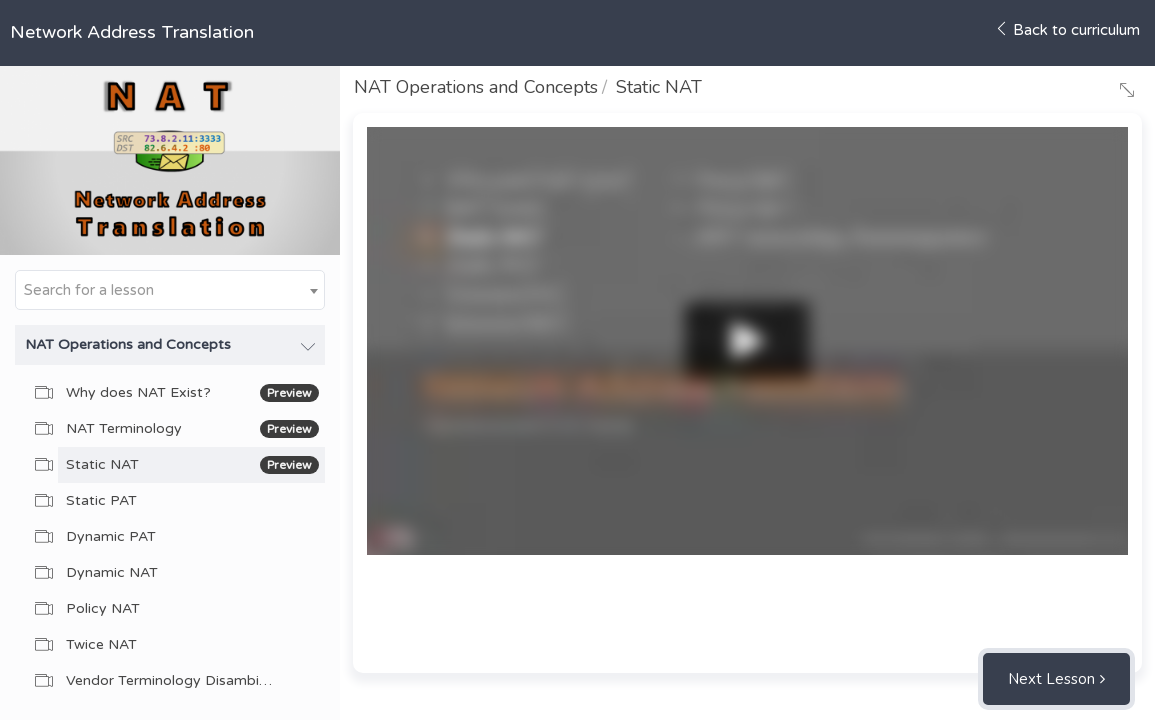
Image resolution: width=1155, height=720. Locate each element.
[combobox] (170, 290)
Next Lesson (1051, 679)
